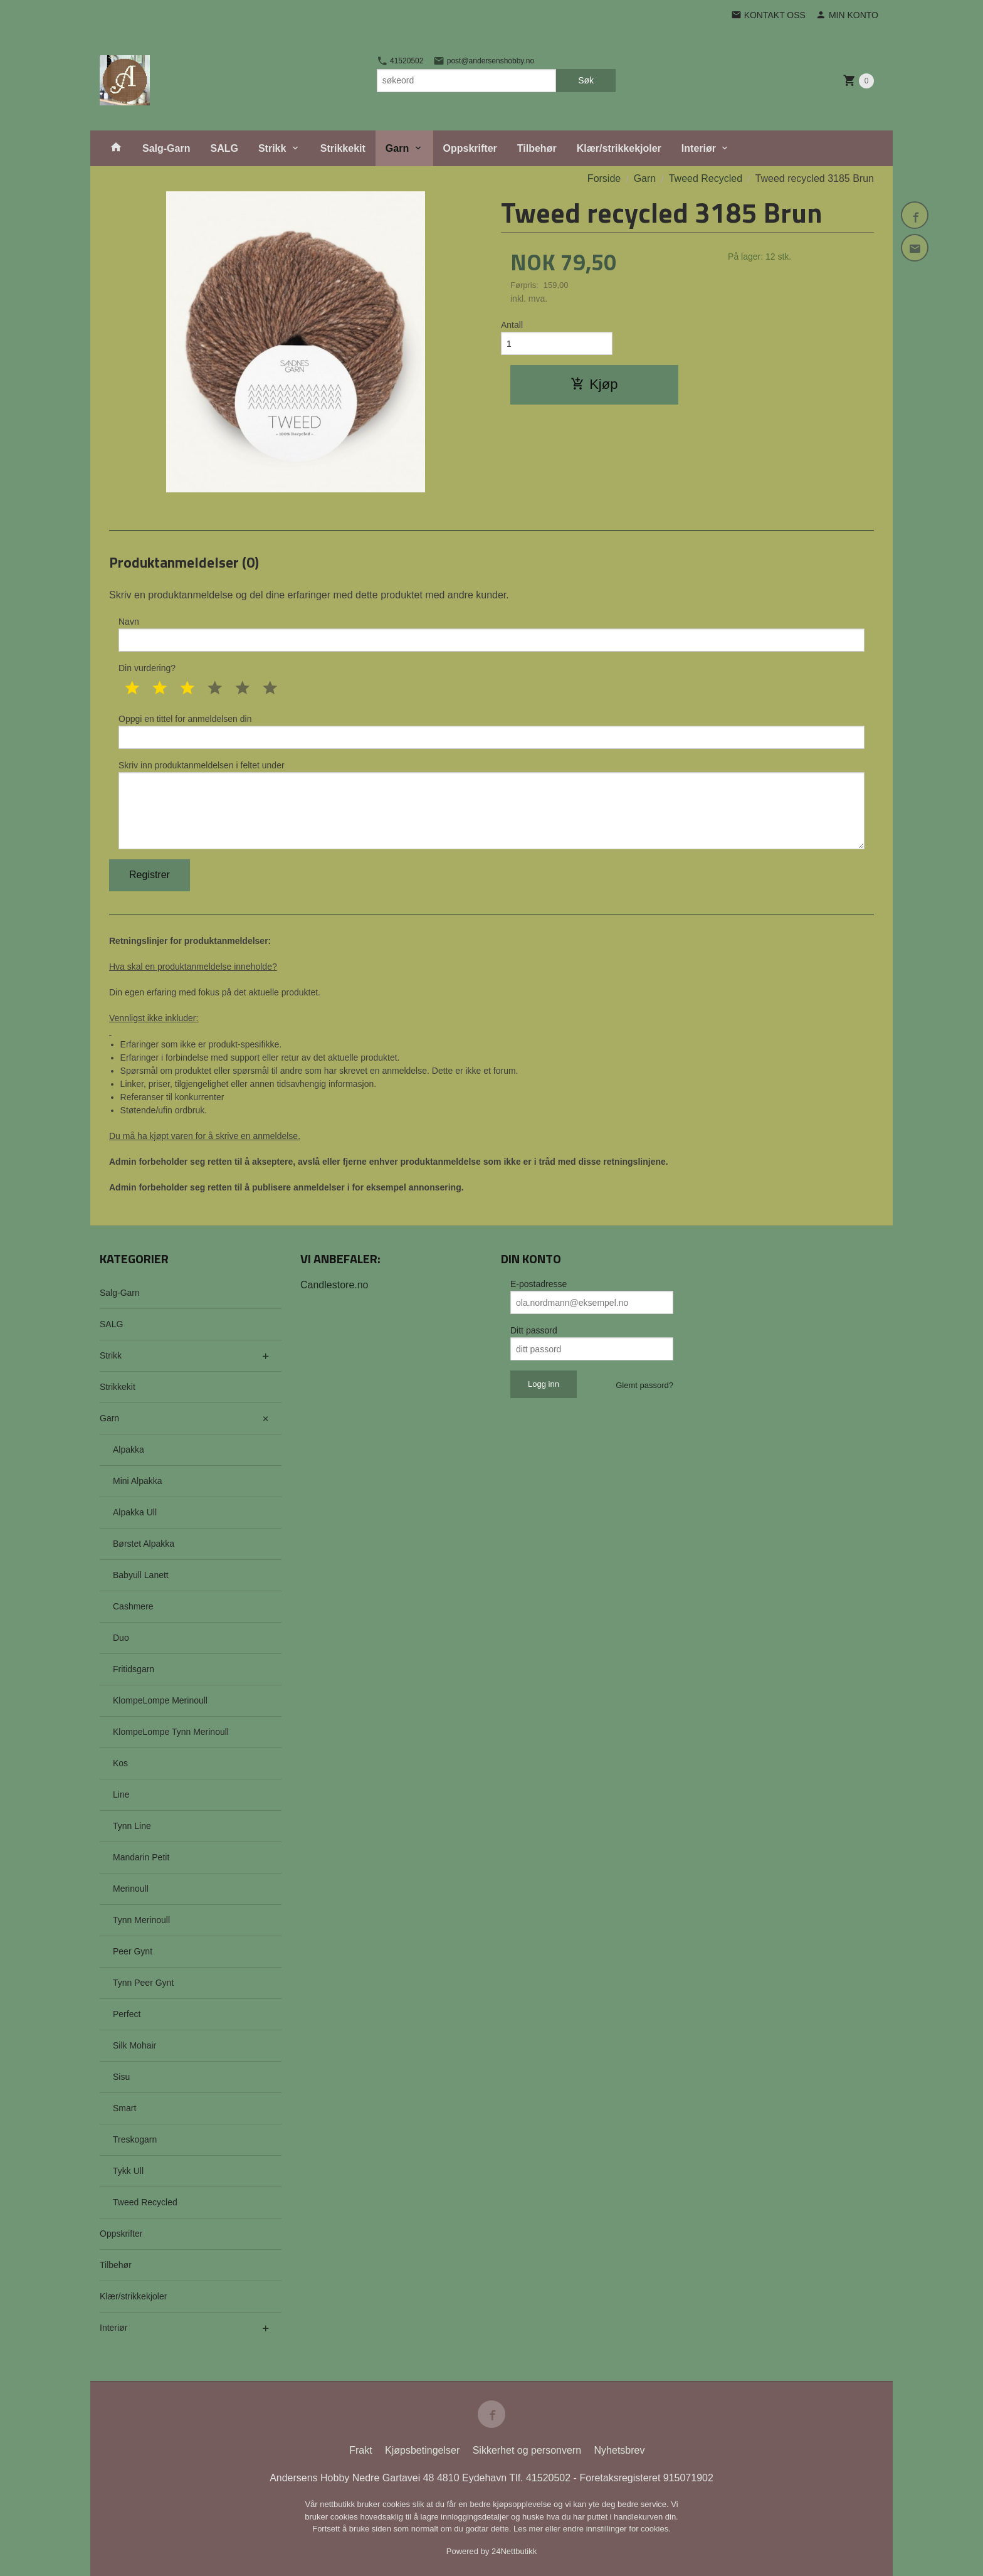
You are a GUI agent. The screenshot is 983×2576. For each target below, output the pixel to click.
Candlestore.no (334, 1285)
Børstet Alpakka (143, 1544)
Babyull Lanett (141, 1575)
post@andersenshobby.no (483, 60)
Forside (604, 178)
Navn (491, 634)
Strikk (272, 148)
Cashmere (133, 1606)
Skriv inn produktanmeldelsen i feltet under (491, 804)
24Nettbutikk (514, 2551)
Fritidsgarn (133, 1669)
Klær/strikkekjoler (619, 148)
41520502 (400, 60)
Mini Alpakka (137, 1481)
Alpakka (128, 1449)
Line (121, 1794)
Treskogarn (135, 2139)
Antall (512, 325)
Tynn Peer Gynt (143, 1983)
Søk (586, 80)
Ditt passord (533, 1330)
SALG (224, 148)
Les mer (529, 2528)
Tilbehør (537, 148)
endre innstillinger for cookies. (617, 2528)
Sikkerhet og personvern (527, 2450)
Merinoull (131, 1889)
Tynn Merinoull (141, 1920)
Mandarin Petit (141, 1857)
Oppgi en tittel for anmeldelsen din (491, 731)
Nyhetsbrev (619, 2450)
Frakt (360, 2450)
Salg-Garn (166, 148)
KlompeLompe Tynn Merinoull (171, 1732)
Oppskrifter (470, 148)
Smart (124, 2108)
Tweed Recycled (145, 2202)
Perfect (126, 2014)
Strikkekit (342, 148)
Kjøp (594, 384)
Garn (397, 148)
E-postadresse (538, 1284)
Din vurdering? (147, 668)
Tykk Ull (128, 2171)
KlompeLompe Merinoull (160, 1700)
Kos (120, 1763)
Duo (121, 1638)
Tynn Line (132, 1826)
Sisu (121, 2077)
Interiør (698, 148)
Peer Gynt (132, 1951)
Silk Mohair (134, 2045)
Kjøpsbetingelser (422, 2450)
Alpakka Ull (135, 1512)
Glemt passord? (644, 1385)
